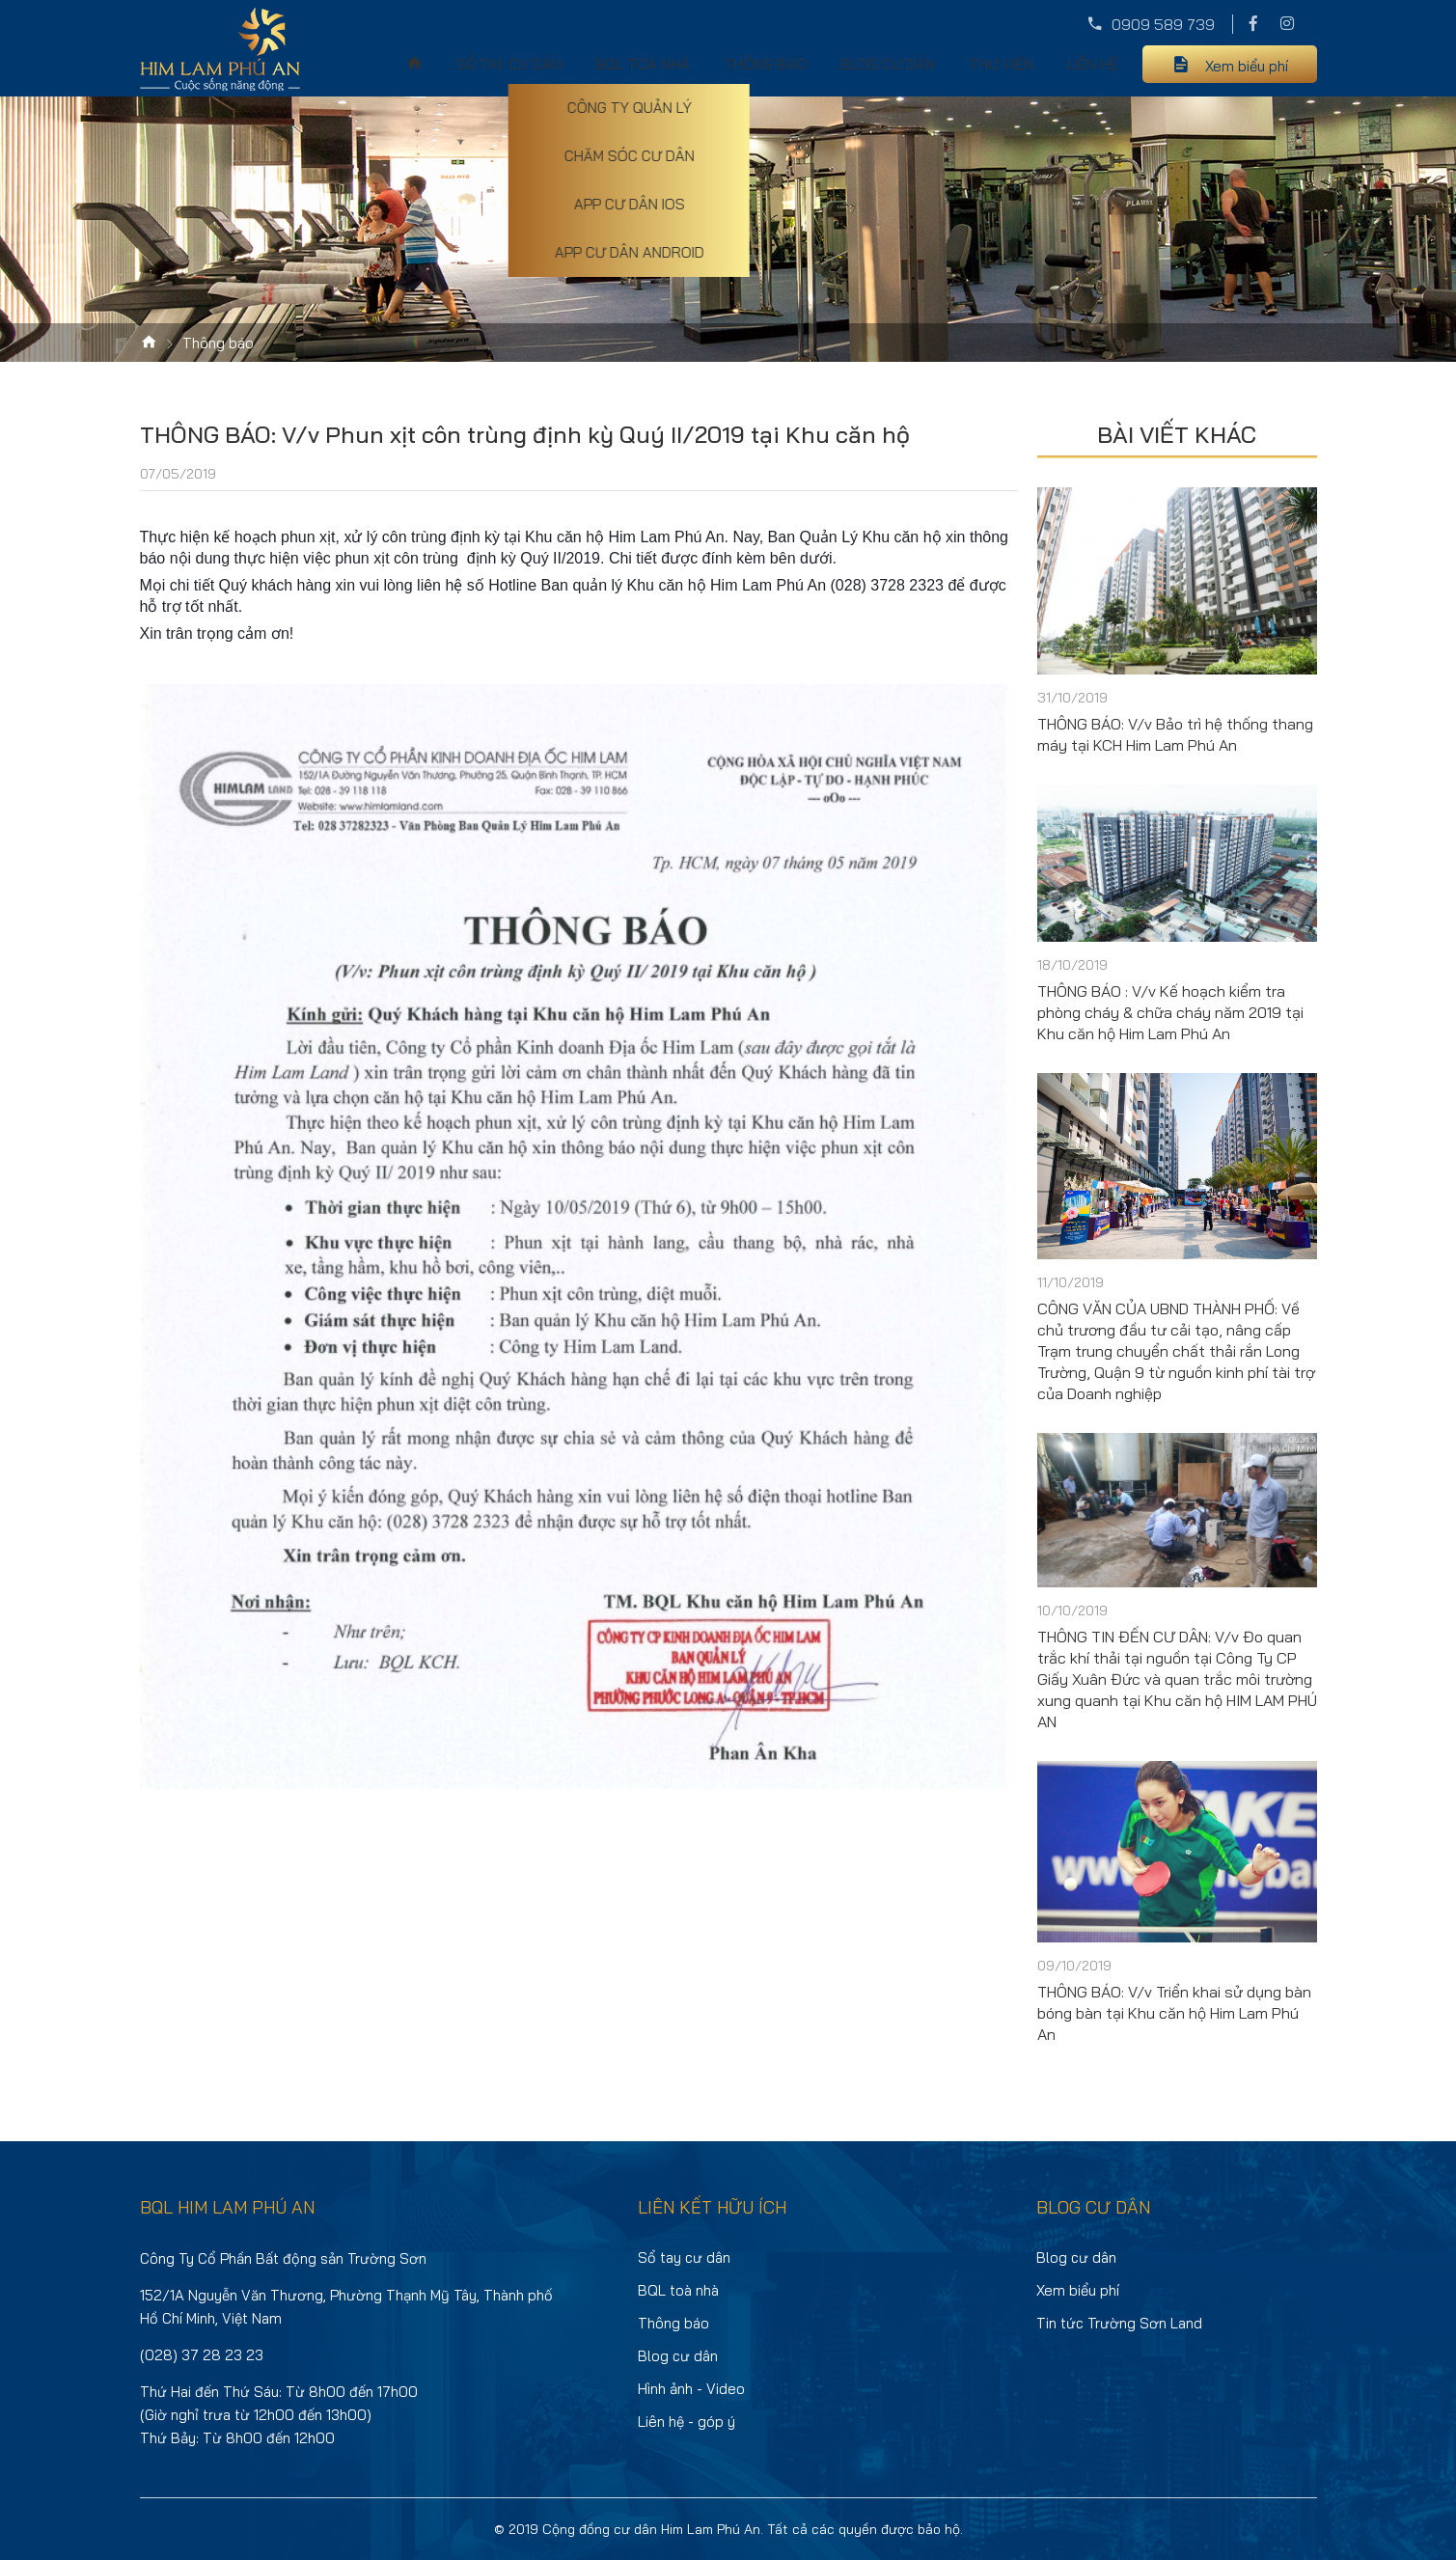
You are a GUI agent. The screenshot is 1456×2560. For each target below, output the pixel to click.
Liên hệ (1092, 64)
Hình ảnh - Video (691, 2389)
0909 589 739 (1163, 24)
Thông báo (765, 64)
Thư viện (1001, 64)
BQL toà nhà (642, 64)
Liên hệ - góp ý (686, 2421)
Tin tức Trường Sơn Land (1119, 2323)
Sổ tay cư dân (509, 64)
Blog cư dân (887, 64)
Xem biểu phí (1246, 66)
